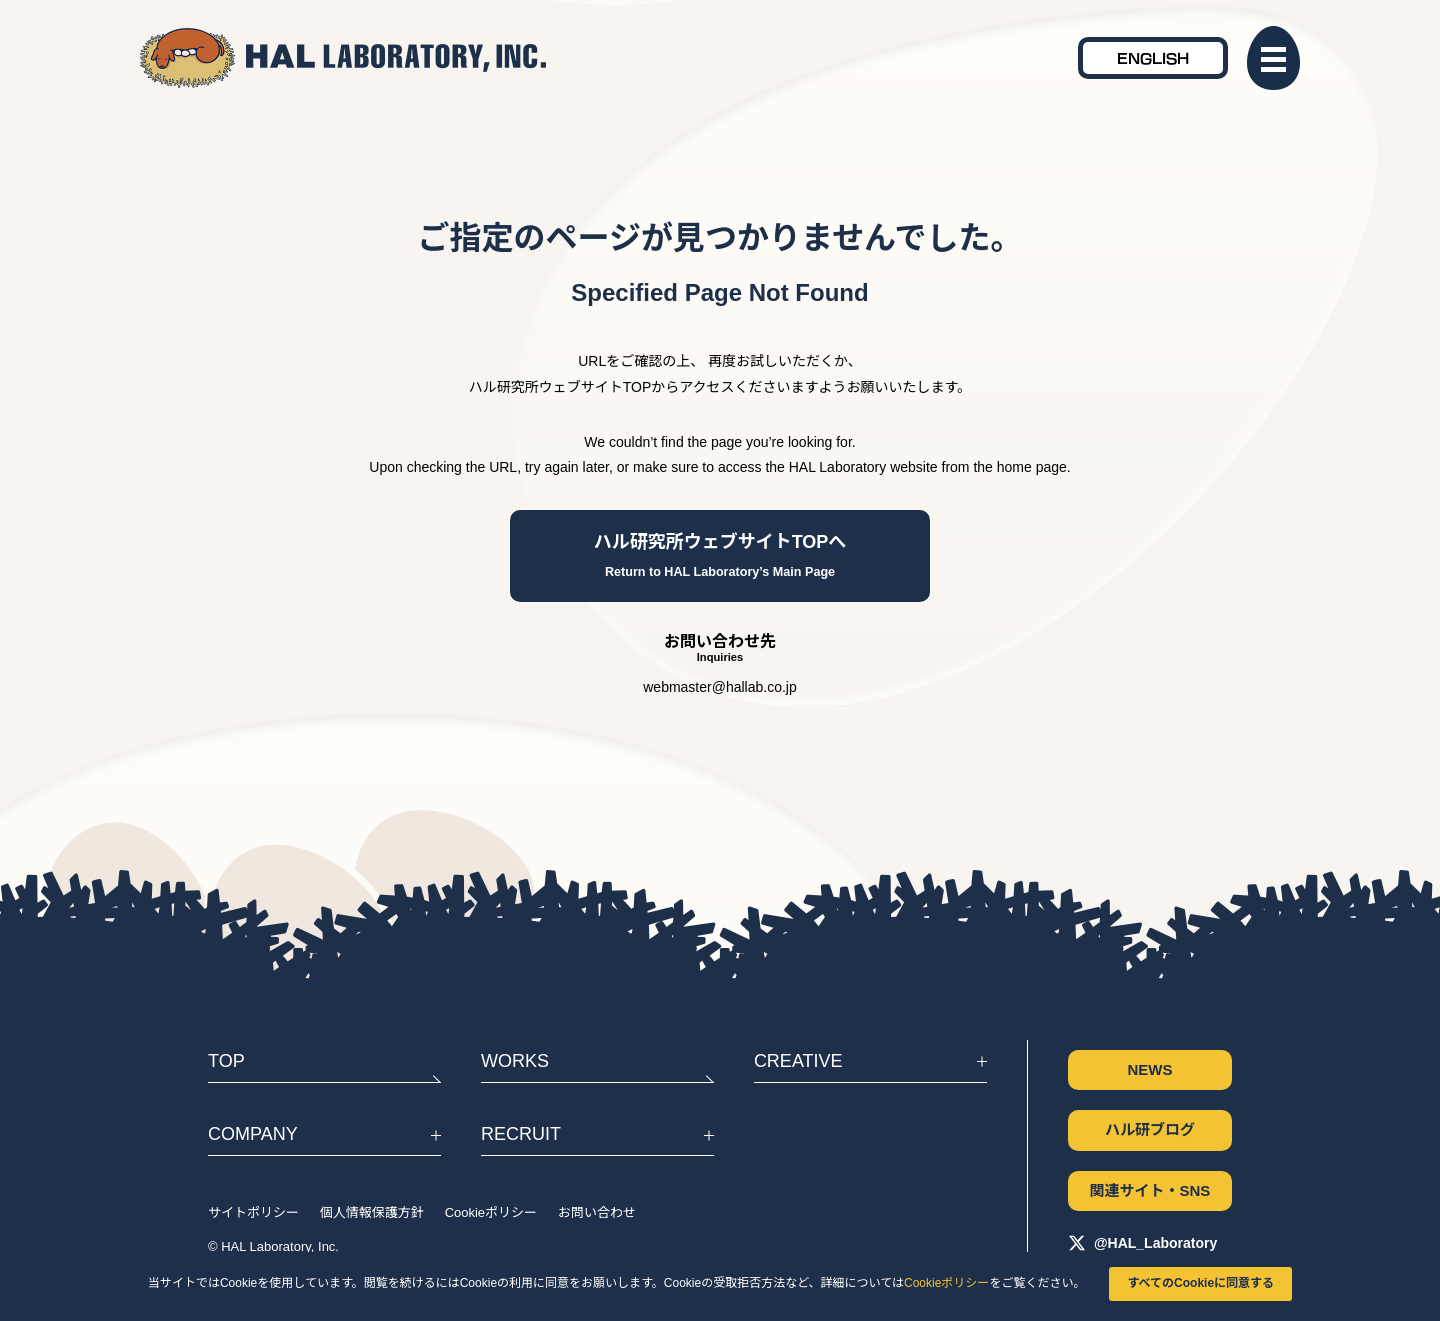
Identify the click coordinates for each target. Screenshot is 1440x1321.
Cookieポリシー (946, 1283)
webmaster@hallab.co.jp (720, 687)
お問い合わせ (597, 1213)
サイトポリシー (253, 1213)
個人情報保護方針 (372, 1213)
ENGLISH (1153, 57)
